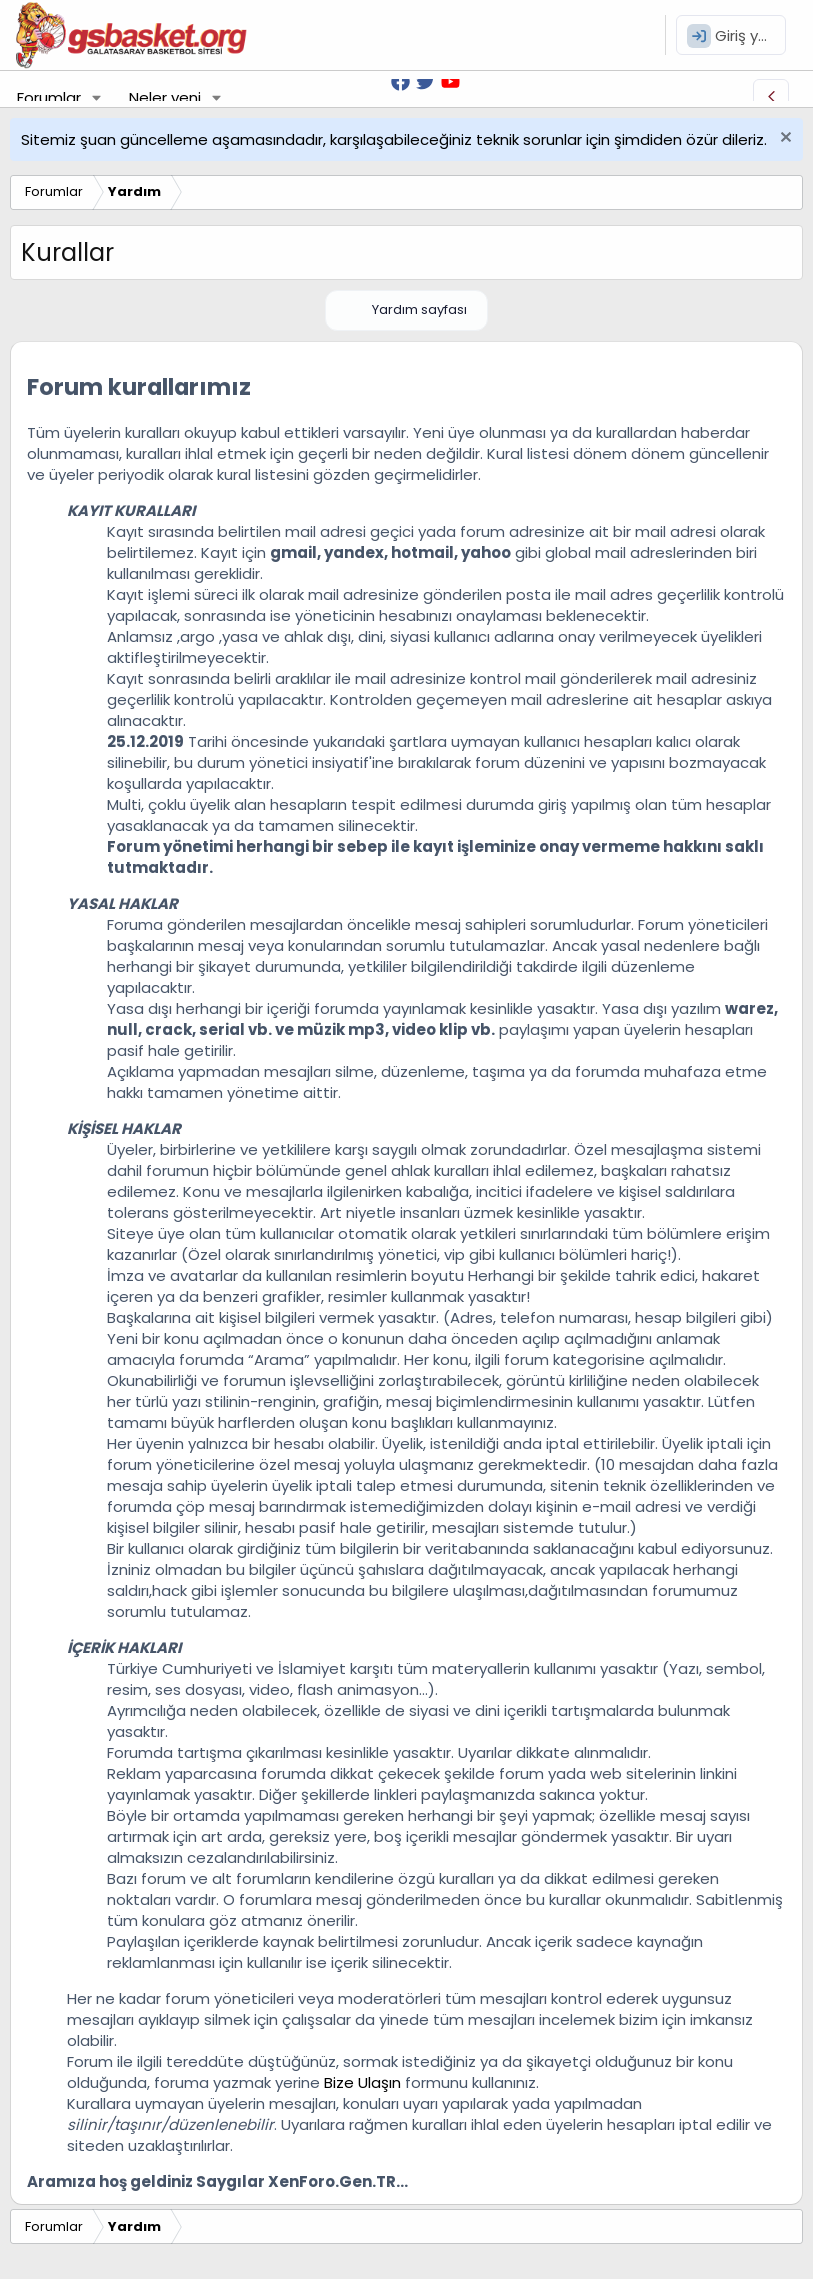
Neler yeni (165, 97)
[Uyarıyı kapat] (783, 139)
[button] (97, 97)
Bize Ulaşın (362, 2082)
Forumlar (49, 97)
